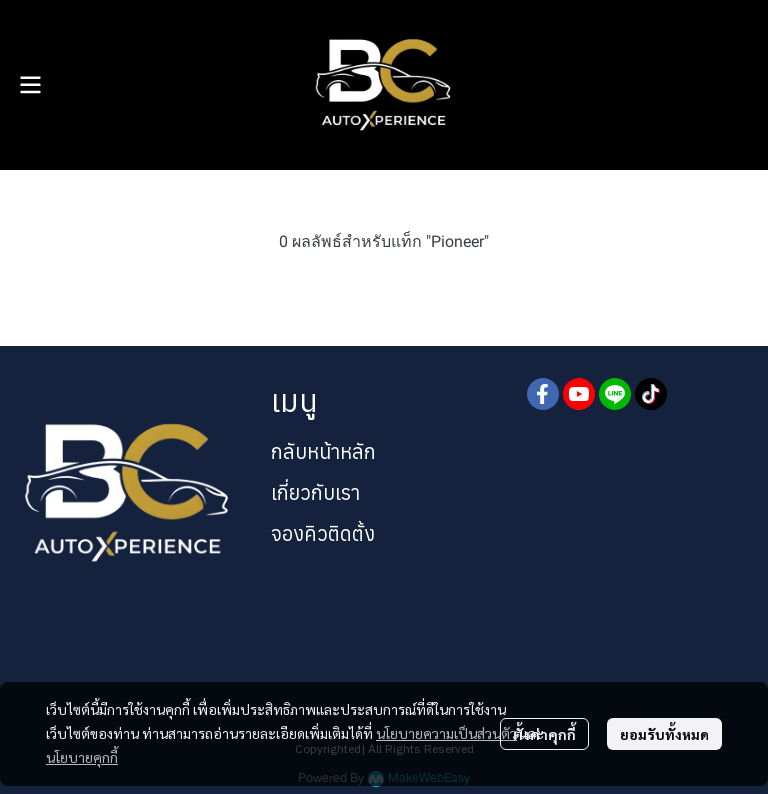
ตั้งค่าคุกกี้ (544, 734)
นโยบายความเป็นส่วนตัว (446, 733)
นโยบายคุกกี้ (82, 757)
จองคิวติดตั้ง (323, 533)
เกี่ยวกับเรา (315, 492)
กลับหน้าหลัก (323, 451)
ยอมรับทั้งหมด (664, 734)
